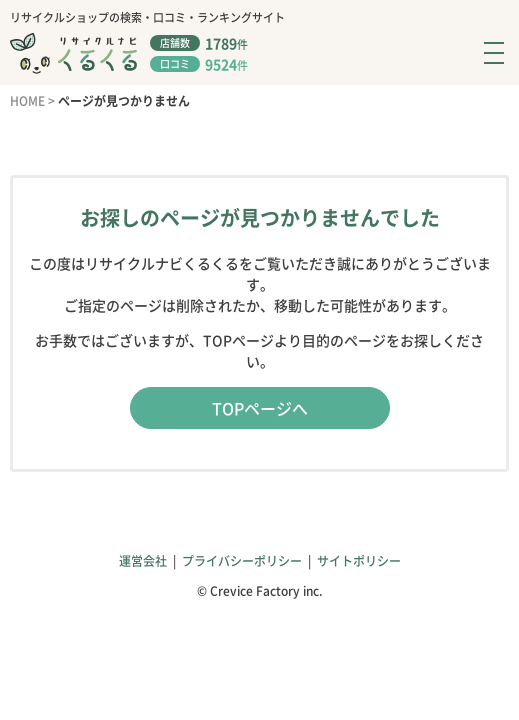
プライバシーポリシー (242, 561)
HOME (27, 101)
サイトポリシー (359, 561)
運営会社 (143, 561)
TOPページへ (260, 408)
